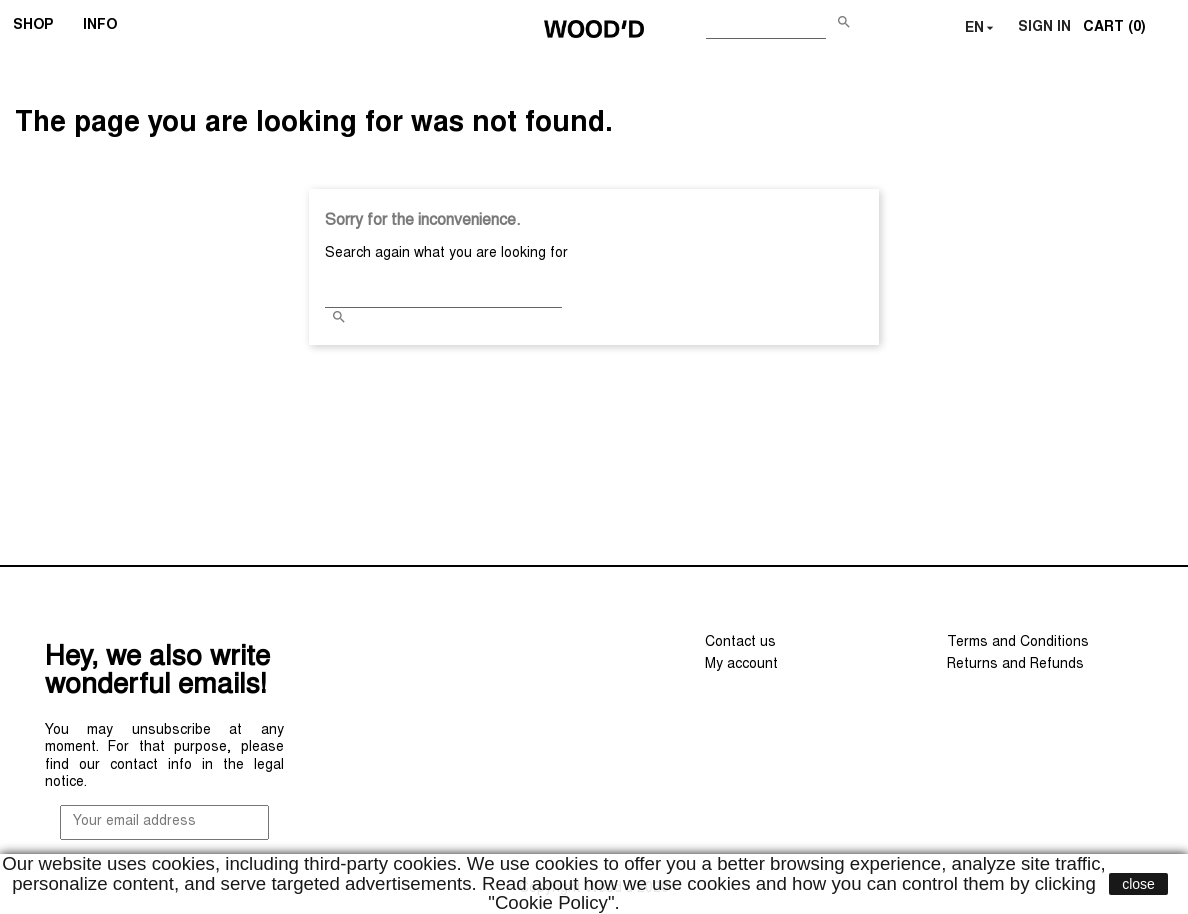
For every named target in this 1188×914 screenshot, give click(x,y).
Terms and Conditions (1018, 643)
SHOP (39, 28)
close (1138, 884)
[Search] (766, 24)
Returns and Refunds (1015, 665)
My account (741, 665)
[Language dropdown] (981, 29)
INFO (106, 28)
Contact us (740, 643)
